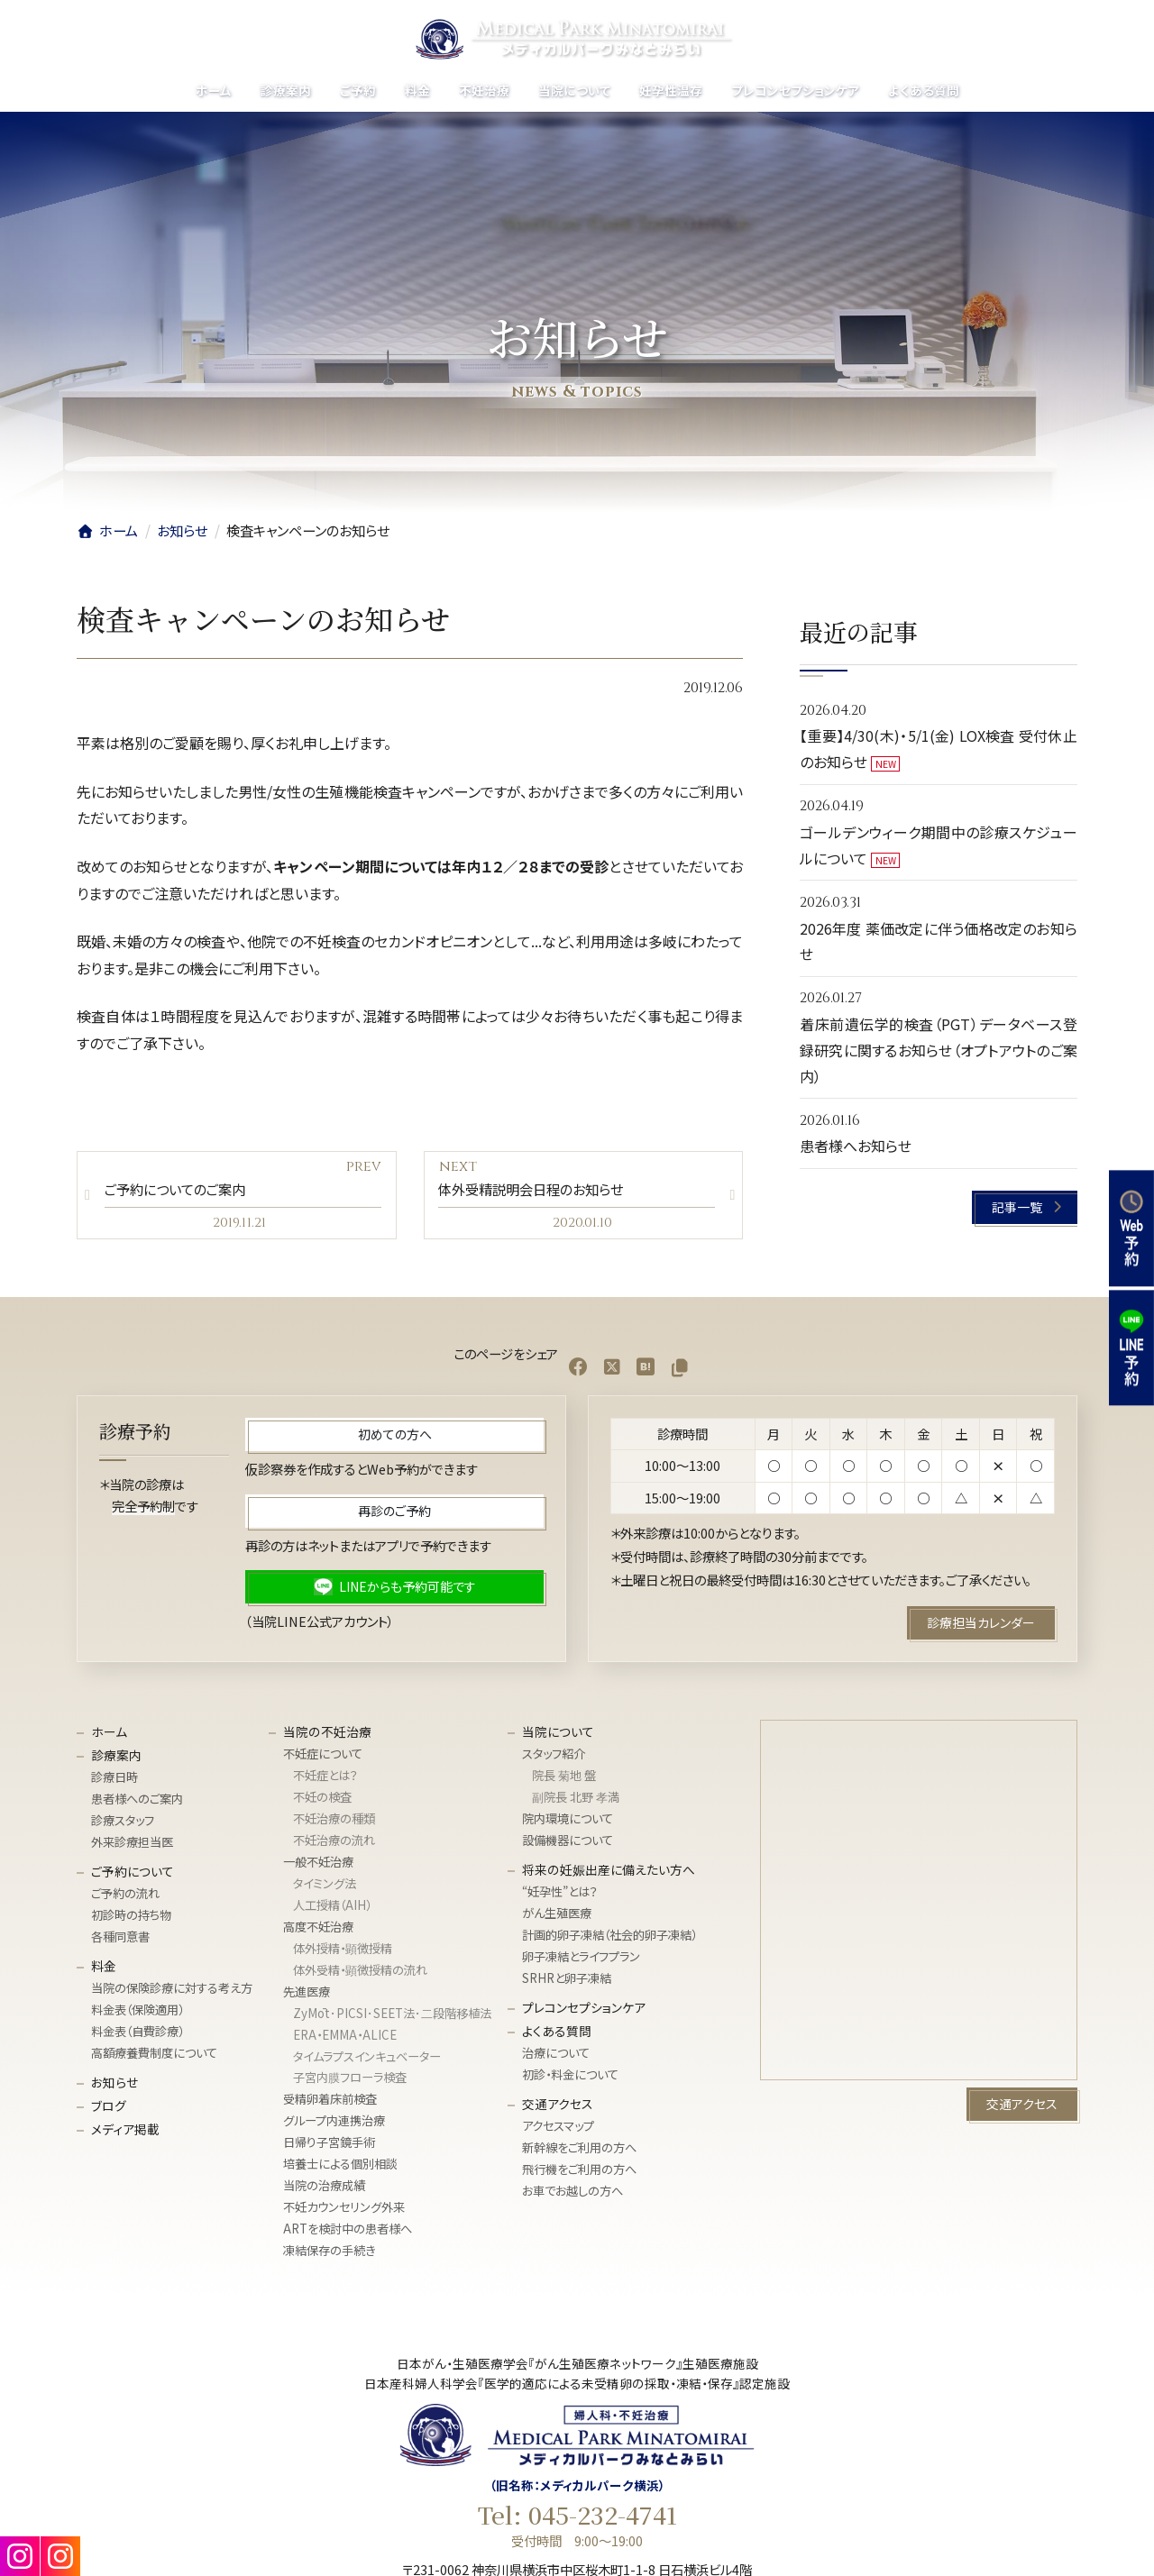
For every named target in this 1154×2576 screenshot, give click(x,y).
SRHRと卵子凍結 (566, 1981)
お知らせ (114, 2086)
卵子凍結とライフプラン (581, 1960)
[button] (1025, 1207)
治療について (556, 2056)
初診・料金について (570, 2078)
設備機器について (567, 1843)
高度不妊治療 (318, 1930)
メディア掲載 (125, 2133)
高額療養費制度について (154, 2056)
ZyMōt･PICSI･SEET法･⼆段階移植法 (392, 2016)
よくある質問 (556, 2034)
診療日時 (114, 1781)
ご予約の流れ (125, 1897)
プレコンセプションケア (584, 2011)
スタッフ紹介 (553, 1758)
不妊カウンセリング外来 (344, 2211)
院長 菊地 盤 (564, 1779)
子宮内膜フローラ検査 (350, 2081)
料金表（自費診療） (137, 2035)
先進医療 (306, 1995)
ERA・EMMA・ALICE (345, 2038)
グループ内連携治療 (334, 2124)
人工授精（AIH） (332, 1908)
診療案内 (116, 1758)
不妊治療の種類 (334, 1823)
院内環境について (567, 1823)
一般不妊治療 (318, 1865)
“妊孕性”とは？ (560, 1896)
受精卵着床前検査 (330, 2103)
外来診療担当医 (132, 1846)
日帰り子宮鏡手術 (329, 2146)
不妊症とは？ (325, 1779)
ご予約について (132, 1875)
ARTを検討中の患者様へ (347, 2233)
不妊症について (322, 1758)
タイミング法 (324, 1886)
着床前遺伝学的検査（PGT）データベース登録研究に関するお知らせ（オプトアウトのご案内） (938, 1050)
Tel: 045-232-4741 (577, 2518)
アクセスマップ (558, 2130)
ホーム (109, 1735)
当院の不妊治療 (327, 1735)
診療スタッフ (122, 1824)
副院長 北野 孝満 (575, 1801)
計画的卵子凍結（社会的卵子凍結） (609, 1939)
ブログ (108, 2109)
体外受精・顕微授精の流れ (360, 1973)
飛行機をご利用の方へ (579, 2172)
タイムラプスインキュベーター (367, 2060)
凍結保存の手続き (329, 2254)
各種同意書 (120, 1941)
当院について (558, 1735)
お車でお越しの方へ (572, 2194)
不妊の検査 (322, 1801)
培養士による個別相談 (340, 2168)
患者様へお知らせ (855, 1145)
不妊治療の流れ (334, 1843)
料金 (103, 1969)
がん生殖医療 (556, 1917)
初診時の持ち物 (131, 1919)
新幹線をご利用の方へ (579, 2151)
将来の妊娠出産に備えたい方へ (608, 1873)
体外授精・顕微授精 (342, 1951)
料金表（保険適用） (137, 2014)
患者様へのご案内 (137, 1803)
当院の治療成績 (324, 2189)
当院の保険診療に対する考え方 (171, 1992)
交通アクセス (557, 2107)
